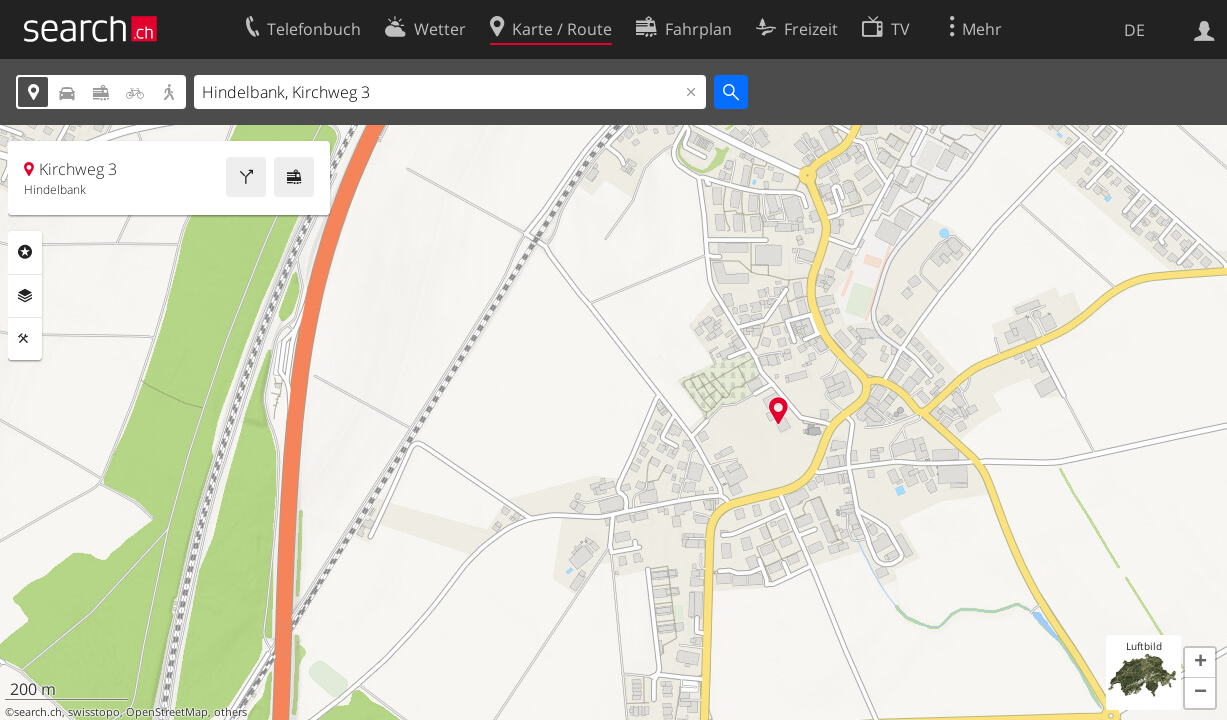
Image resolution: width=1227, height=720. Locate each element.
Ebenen (25, 296)
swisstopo (94, 712)
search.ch (38, 712)
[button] (1200, 663)
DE (1134, 30)
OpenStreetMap (167, 712)
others (230, 712)
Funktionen (25, 339)
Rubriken (25, 252)
